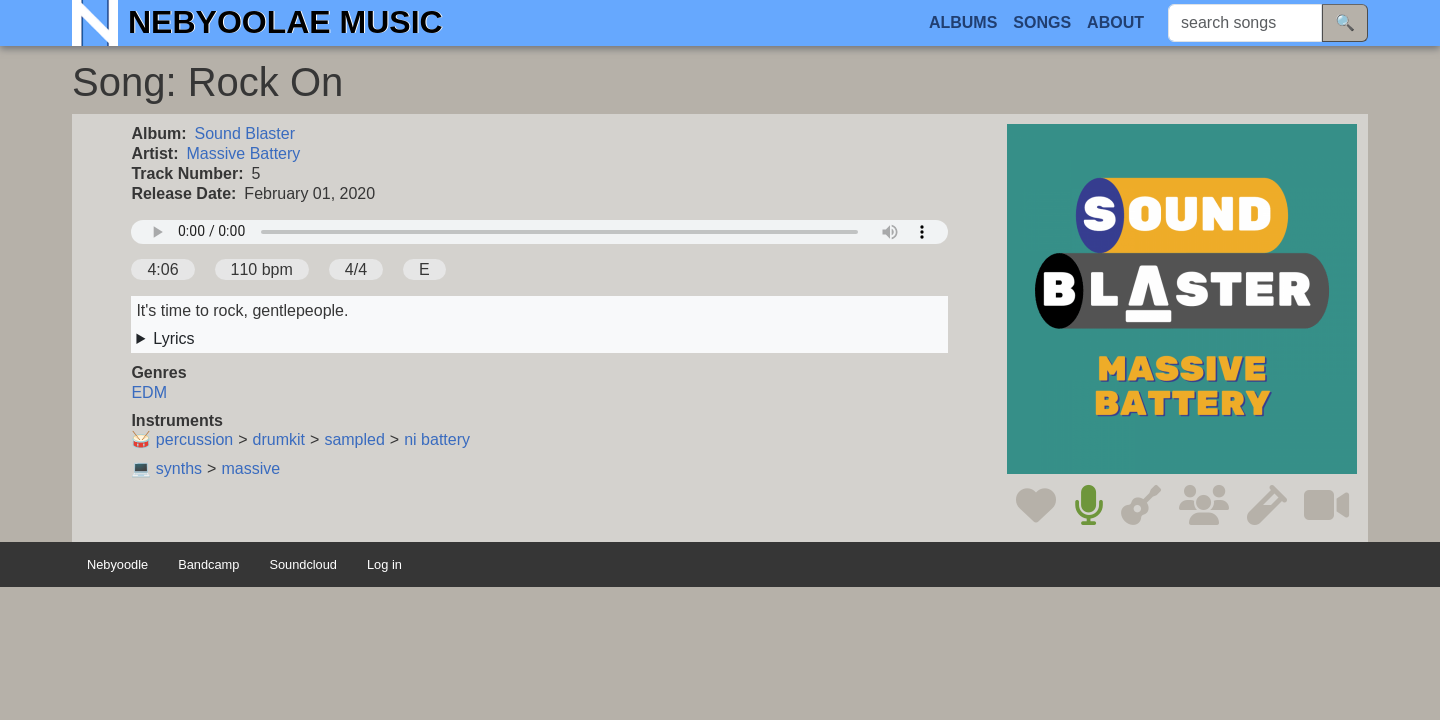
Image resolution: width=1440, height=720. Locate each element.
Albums (963, 22)
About (1115, 22)
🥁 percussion (182, 439)
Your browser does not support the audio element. (539, 232)
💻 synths (166, 468)
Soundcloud (303, 565)
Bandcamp (208, 565)
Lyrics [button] (173, 338)
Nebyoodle (117, 565)
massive (250, 468)
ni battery (437, 439)
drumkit (279, 439)
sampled (354, 439)
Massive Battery (244, 153)
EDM (149, 392)
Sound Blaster (245, 133)
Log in (384, 565)
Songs (1042, 22)
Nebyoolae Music (285, 22)
